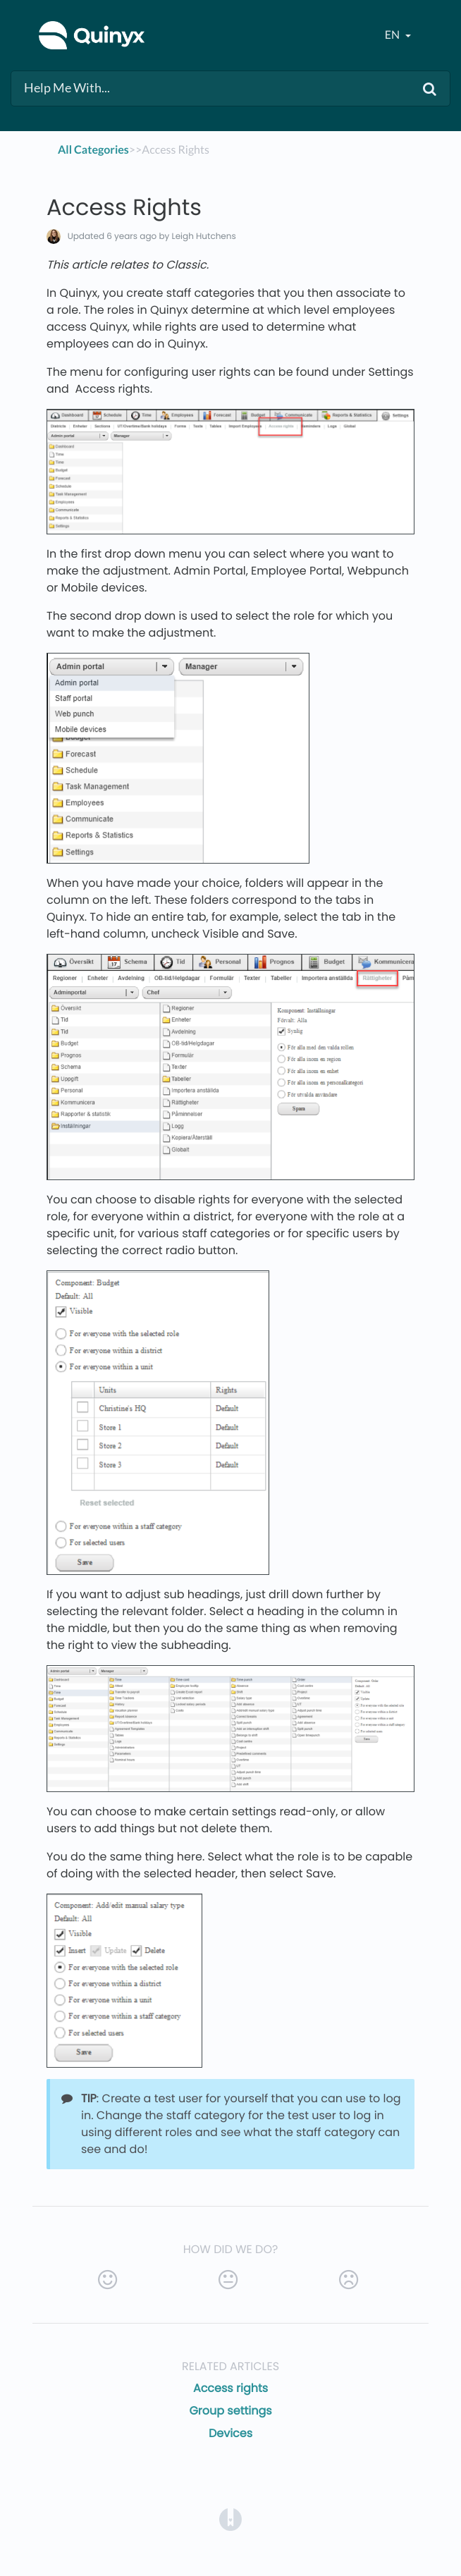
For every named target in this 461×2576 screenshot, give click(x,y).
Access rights (230, 2388)
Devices (230, 2433)
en (393, 35)
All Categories (93, 150)
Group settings (230, 2411)
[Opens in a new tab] (230, 2518)
